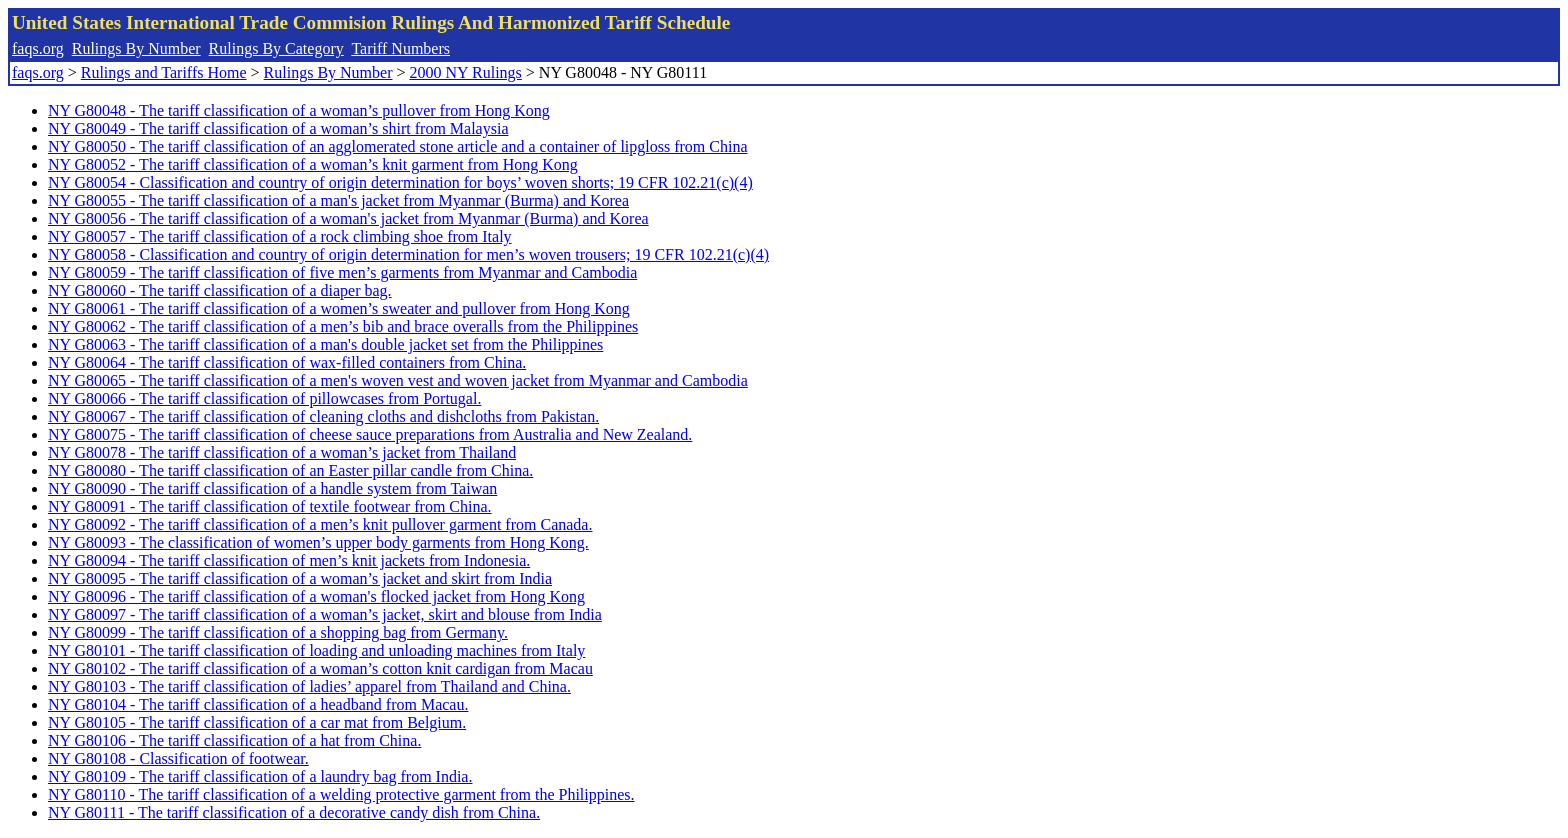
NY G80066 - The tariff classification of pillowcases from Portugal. (264, 398)
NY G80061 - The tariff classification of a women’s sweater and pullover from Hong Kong (339, 308)
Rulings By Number (136, 48)
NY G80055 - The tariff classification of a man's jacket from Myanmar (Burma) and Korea (338, 200)
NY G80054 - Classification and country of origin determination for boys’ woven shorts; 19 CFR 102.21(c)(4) (400, 182)
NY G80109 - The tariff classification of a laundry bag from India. (260, 776)
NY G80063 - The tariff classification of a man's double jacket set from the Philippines (325, 344)
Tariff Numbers (400, 48)
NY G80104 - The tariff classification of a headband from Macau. (258, 704)
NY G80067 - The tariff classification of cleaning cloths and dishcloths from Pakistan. (323, 416)
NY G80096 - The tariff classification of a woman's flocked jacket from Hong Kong (316, 596)
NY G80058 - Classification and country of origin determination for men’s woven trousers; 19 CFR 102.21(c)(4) (408, 254)
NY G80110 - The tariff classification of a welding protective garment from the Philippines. (341, 794)
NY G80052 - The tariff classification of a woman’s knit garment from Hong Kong (313, 164)
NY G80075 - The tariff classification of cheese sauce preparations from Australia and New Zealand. (370, 434)
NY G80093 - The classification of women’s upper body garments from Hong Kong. (318, 542)
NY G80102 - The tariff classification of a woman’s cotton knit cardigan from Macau (320, 668)
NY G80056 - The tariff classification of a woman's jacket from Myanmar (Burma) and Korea (348, 218)
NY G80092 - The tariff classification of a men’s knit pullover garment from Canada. (320, 524)
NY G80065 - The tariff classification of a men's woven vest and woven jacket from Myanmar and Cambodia (398, 380)
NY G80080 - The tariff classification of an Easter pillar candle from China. (290, 470)
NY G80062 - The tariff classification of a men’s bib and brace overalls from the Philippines (343, 326)
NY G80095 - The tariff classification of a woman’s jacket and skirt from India (300, 578)
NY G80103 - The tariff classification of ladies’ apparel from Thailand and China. (309, 686)
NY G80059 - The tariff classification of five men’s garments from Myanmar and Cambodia (342, 272)
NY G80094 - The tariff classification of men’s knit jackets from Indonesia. (289, 560)
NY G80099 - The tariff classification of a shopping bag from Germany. (278, 632)
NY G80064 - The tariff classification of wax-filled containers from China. (287, 362)
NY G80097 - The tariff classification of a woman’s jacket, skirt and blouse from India (325, 614)
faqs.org (38, 48)
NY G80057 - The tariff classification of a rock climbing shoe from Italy (280, 236)
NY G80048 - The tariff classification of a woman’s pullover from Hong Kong (299, 110)
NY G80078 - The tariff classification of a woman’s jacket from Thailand (282, 452)
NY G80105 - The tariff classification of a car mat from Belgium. (257, 722)
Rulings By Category (276, 48)
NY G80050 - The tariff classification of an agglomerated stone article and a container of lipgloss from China (398, 146)
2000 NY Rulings (466, 72)
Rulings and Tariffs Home (164, 72)
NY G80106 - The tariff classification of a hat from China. (234, 740)
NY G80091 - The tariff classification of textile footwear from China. (270, 506)
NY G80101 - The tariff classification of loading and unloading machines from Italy (316, 650)
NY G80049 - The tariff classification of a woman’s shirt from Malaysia (278, 128)
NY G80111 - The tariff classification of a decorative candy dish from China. (294, 812)
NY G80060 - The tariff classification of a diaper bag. (220, 290)
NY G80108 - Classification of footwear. (178, 758)
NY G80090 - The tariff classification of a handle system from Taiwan (272, 488)
